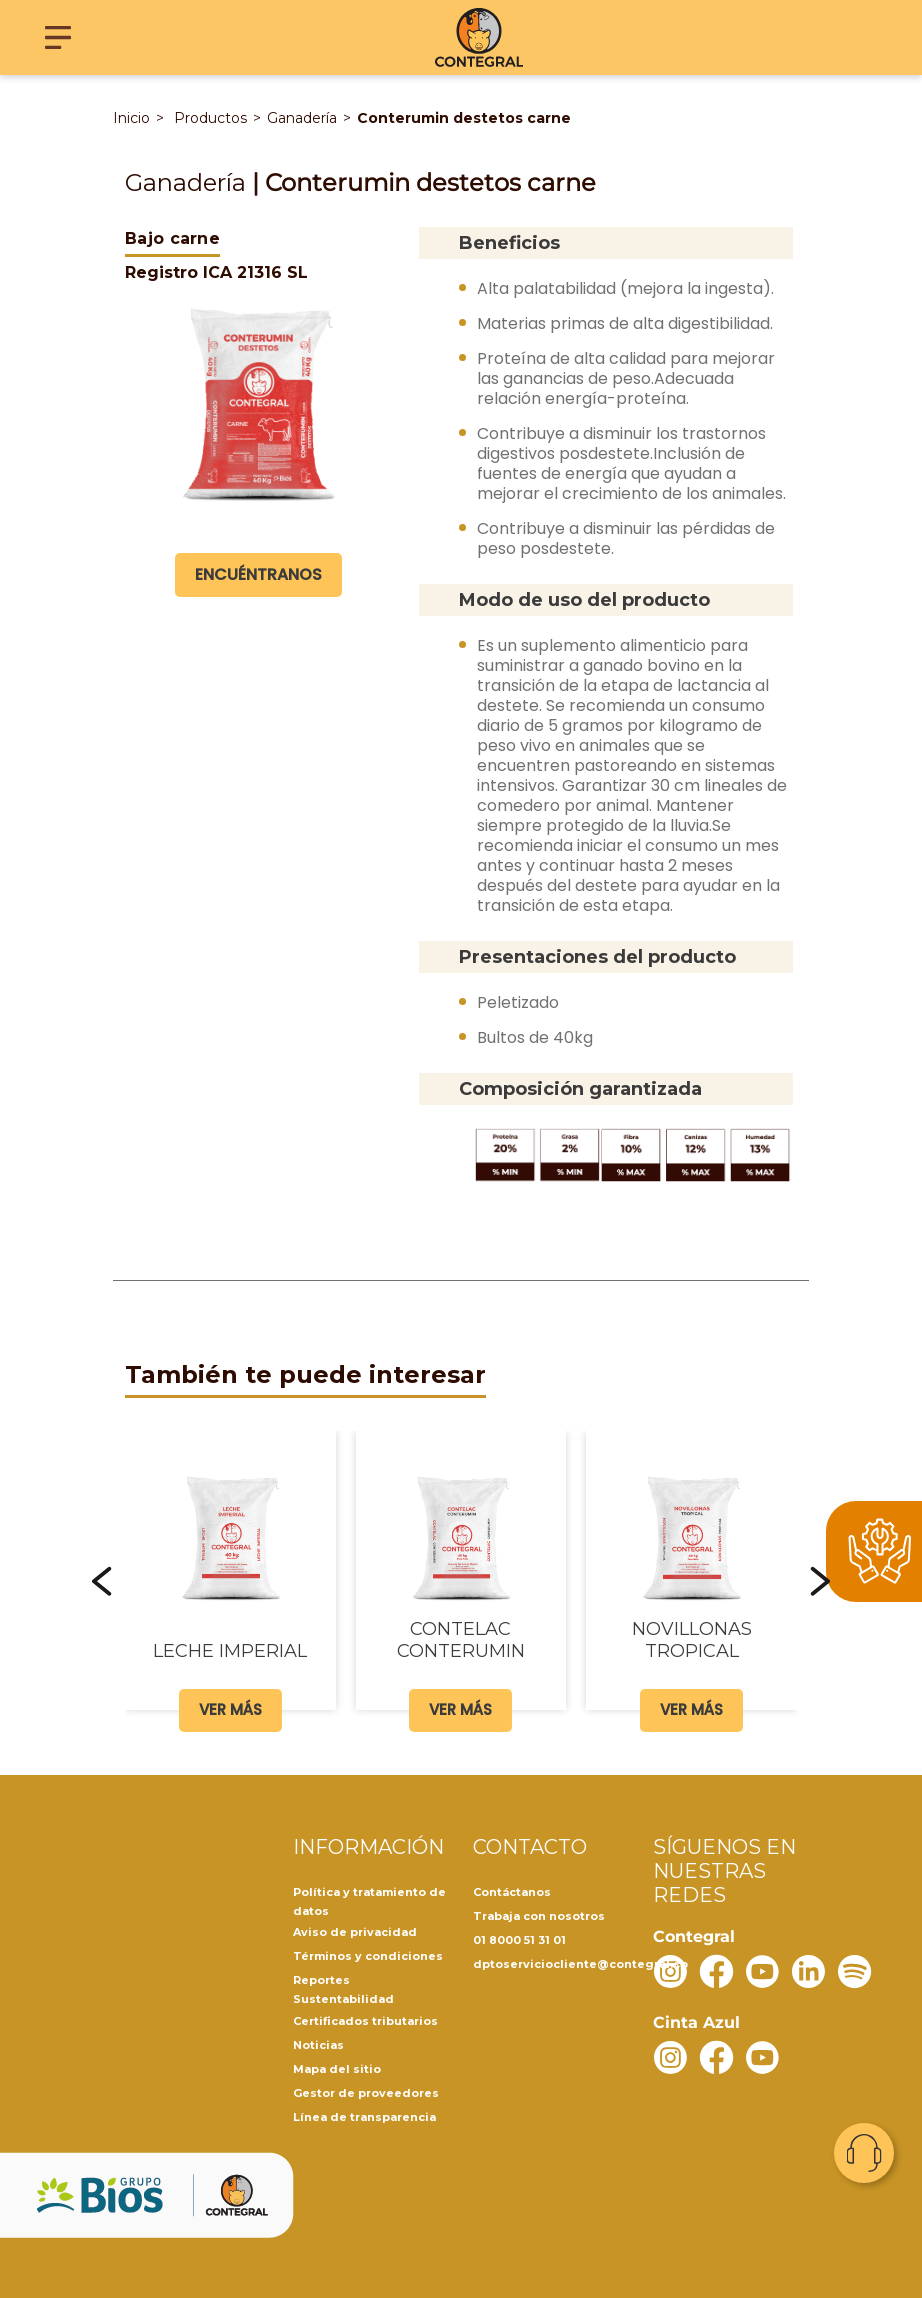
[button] (102, 1581)
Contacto (864, 2153)
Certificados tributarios (365, 2021)
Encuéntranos (258, 574)
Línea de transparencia (364, 2117)
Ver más (230, 1709)
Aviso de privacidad (355, 1932)
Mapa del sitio (337, 2069)
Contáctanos (512, 1892)
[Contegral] (479, 37)
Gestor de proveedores (366, 2093)
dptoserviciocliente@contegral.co (580, 1964)
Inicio (131, 118)
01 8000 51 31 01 (519, 1940)
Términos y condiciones (368, 1956)
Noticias (318, 2045)
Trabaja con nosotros (539, 1916)
